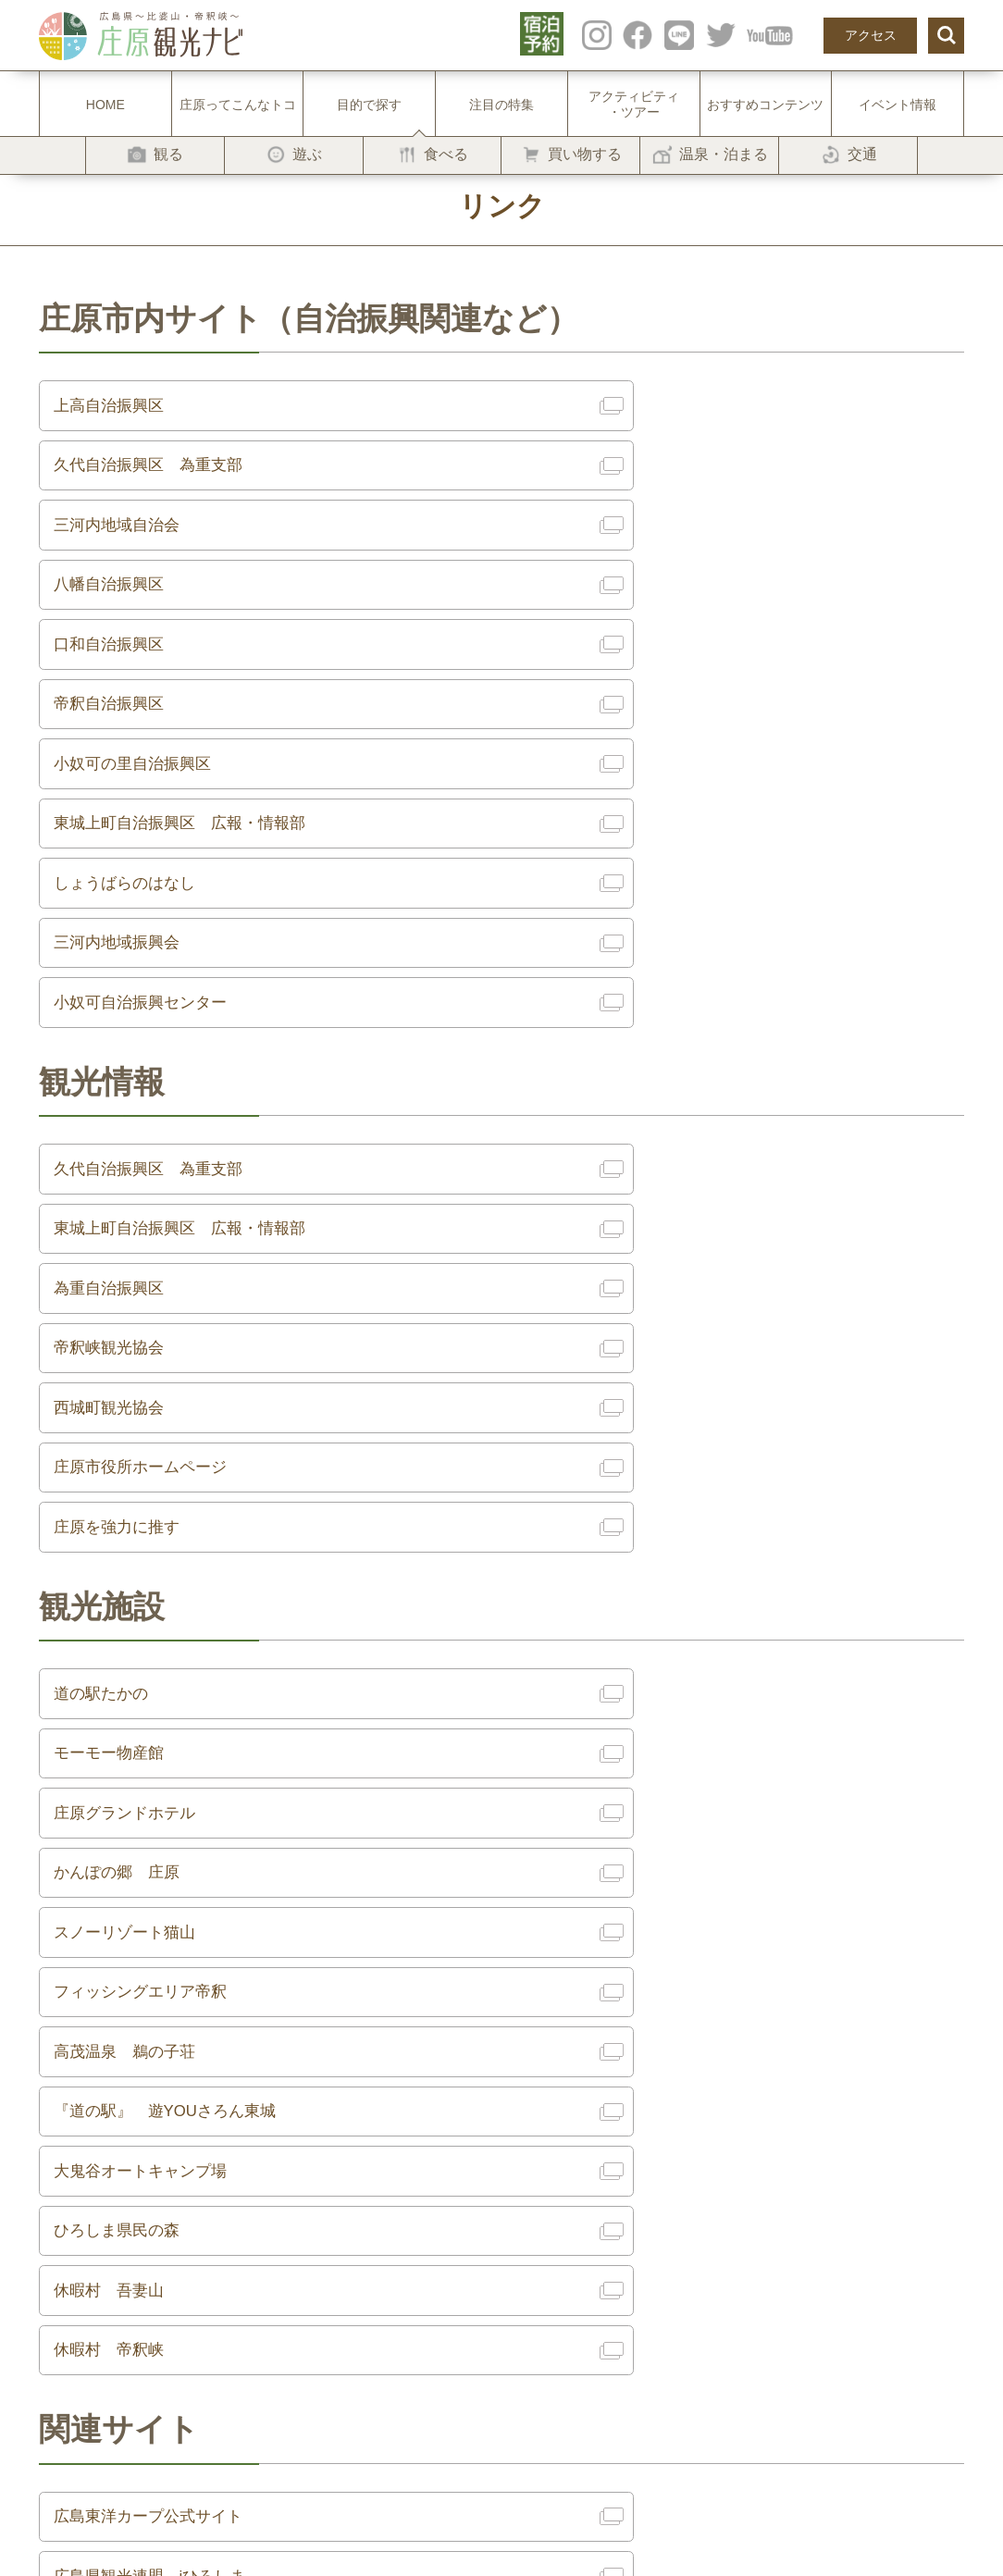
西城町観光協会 (114, 1057)
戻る (501, 1930)
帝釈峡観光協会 (596, 990)
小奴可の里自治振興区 (139, 612)
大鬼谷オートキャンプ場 (148, 1571)
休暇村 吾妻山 (114, 1638)
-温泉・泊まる (258, 2254)
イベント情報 (897, 104)
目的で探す (369, 104)
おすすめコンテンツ (765, 104)
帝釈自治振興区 (596, 545)
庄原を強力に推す (123, 1125)
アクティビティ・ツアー (633, 104)
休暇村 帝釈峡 (596, 1638)
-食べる (239, 2199)
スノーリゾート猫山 (131, 1435)
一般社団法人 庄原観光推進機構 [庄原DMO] (757, 2199)
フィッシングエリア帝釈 (629, 1435)
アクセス (871, 35)
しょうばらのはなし (131, 680)
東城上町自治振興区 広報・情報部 (671, 612)
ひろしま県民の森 (604, 1571)
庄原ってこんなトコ (238, 104)
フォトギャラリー (679, 2090)
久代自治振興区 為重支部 (637, 409)
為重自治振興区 (114, 990)
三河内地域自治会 (123, 477)
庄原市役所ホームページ (629, 1057)
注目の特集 (501, 104)
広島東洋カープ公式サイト (156, 1813)
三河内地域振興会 (604, 680)
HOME (105, 104)
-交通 (232, 2281)
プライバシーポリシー (692, 2172)
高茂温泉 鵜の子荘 (131, 1503)
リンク (646, 2117)
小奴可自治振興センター (148, 747)
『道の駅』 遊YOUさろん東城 (656, 1503)
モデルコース (449, 2199)
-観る (232, 2144)
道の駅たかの (106, 1300)
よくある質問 (449, 2254)
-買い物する (252, 2227)
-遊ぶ (232, 2172)
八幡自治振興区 (596, 477)
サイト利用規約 (672, 2144)
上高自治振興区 (114, 409)
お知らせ (436, 2227)
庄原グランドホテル (131, 1367)
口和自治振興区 (114, 545)
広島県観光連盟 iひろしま (639, 1813)
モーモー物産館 (596, 1300)
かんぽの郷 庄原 (604, 1367)
